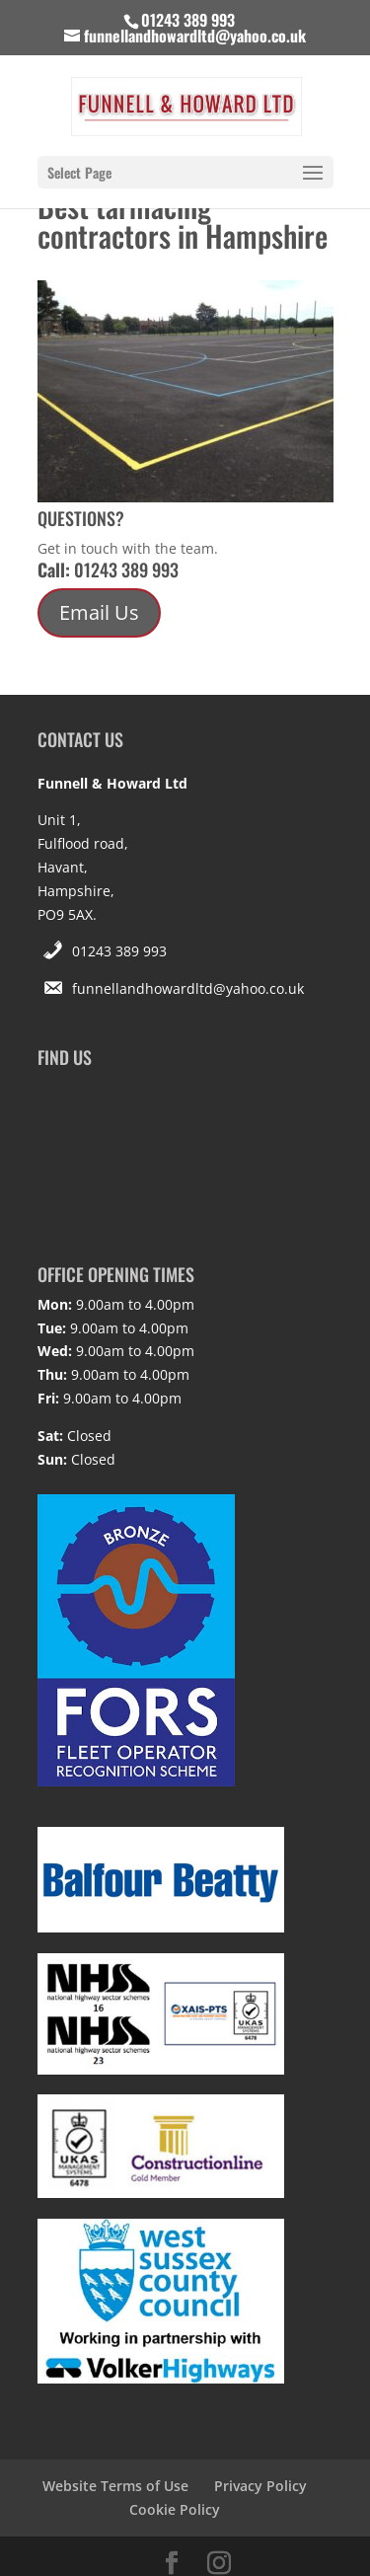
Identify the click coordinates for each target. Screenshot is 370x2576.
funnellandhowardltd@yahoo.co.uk (188, 988)
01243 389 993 (119, 951)
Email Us (99, 612)
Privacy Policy (260, 2485)
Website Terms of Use (115, 2485)
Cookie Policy (174, 2509)
